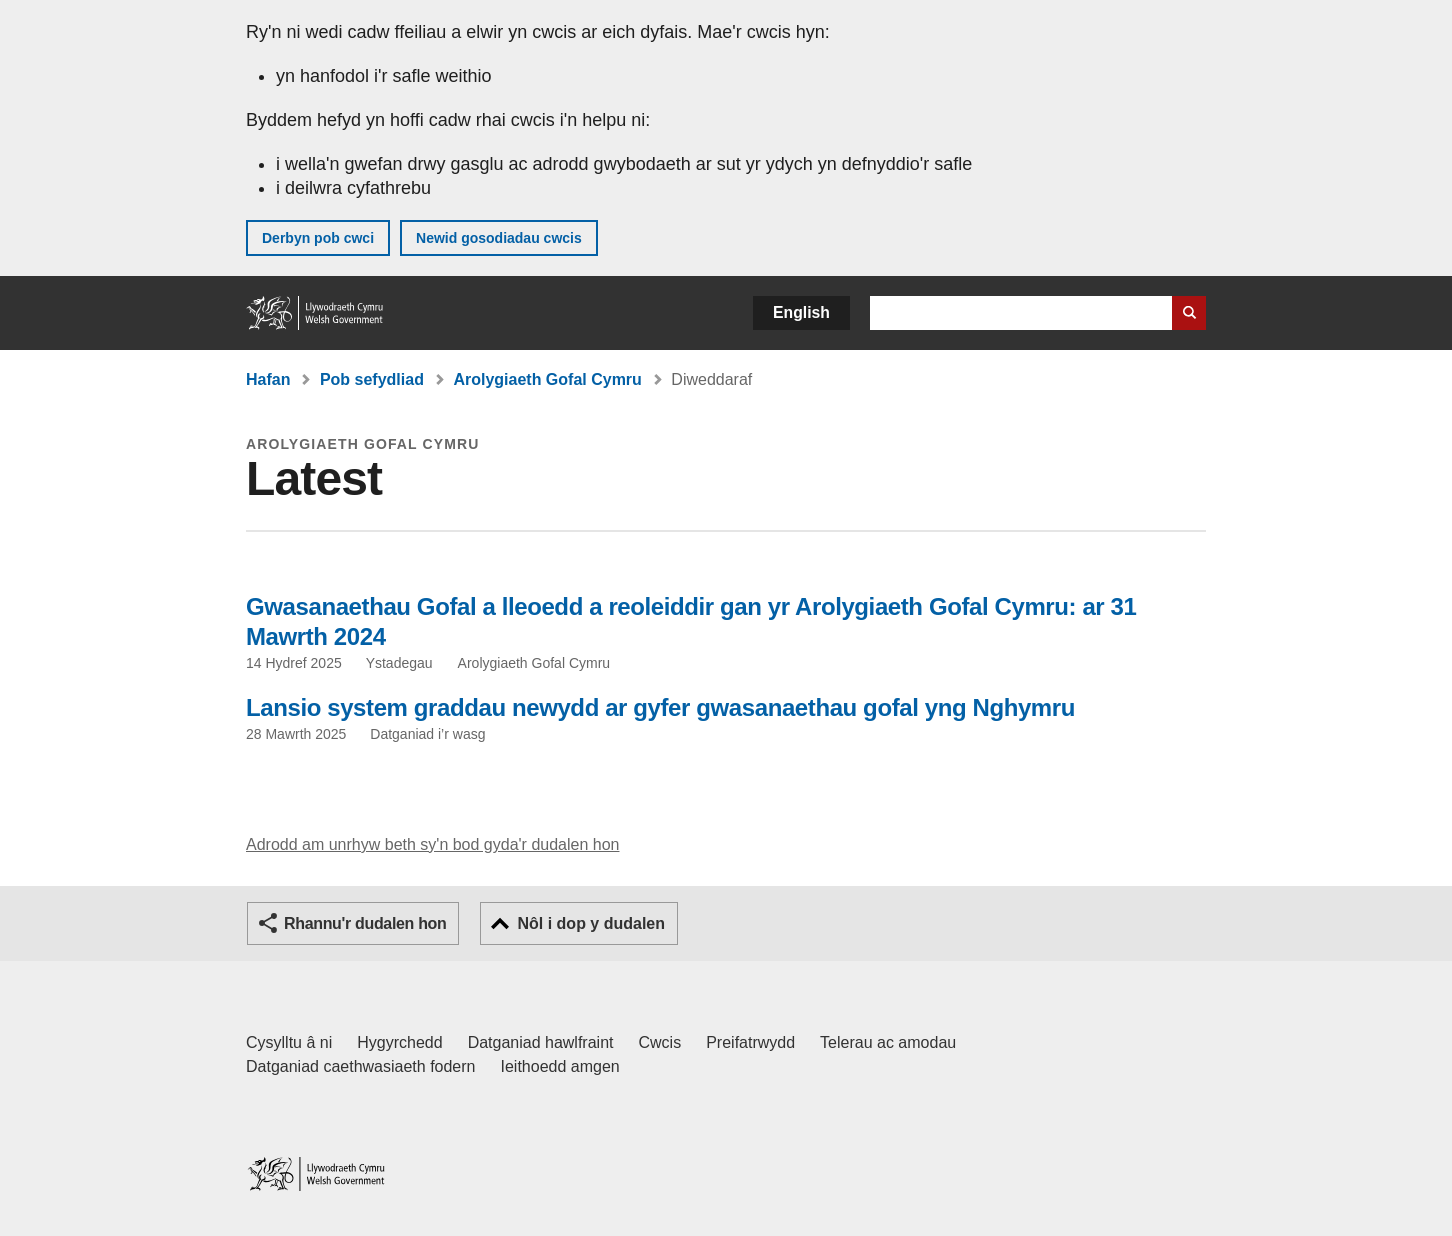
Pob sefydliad (372, 379)
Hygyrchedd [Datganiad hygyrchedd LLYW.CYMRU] (399, 1042)
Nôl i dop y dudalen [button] (591, 923)
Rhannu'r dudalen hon (365, 923)
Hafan (268, 379)
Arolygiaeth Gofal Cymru (547, 379)
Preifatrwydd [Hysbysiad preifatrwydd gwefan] (750, 1042)
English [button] (801, 312)
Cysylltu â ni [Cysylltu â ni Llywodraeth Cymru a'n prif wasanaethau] (289, 1042)
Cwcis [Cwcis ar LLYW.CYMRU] (660, 1042)
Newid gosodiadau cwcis (499, 238)
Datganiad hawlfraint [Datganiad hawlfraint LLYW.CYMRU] (541, 1042)
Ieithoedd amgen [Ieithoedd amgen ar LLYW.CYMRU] (560, 1066)
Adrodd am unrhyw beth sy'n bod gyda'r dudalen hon (432, 844)
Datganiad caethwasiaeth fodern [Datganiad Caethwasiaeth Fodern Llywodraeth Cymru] (361, 1066)
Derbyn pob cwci (318, 238)
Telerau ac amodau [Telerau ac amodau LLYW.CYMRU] (888, 1042)
